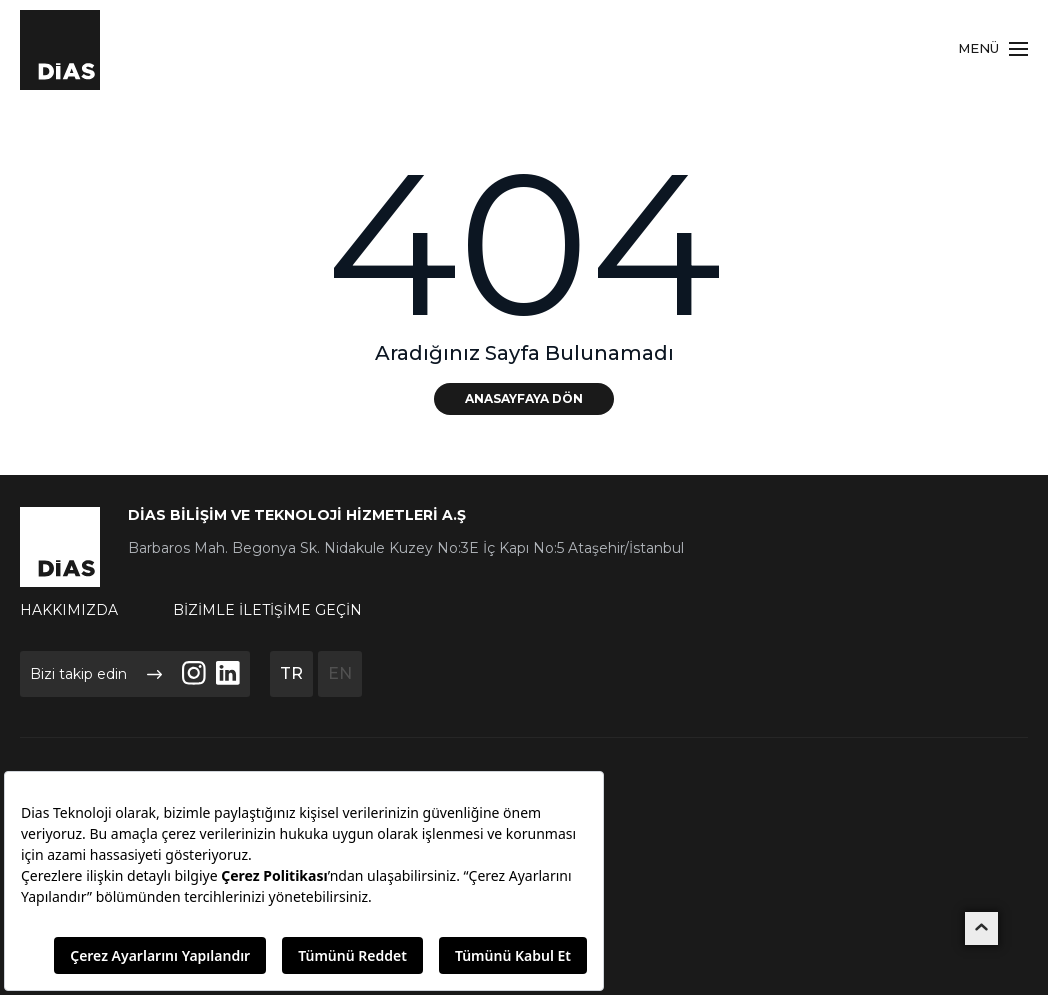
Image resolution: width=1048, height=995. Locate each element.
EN (340, 673)
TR (291, 673)
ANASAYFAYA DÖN (524, 398)
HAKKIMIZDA (69, 610)
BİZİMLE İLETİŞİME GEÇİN (267, 610)
